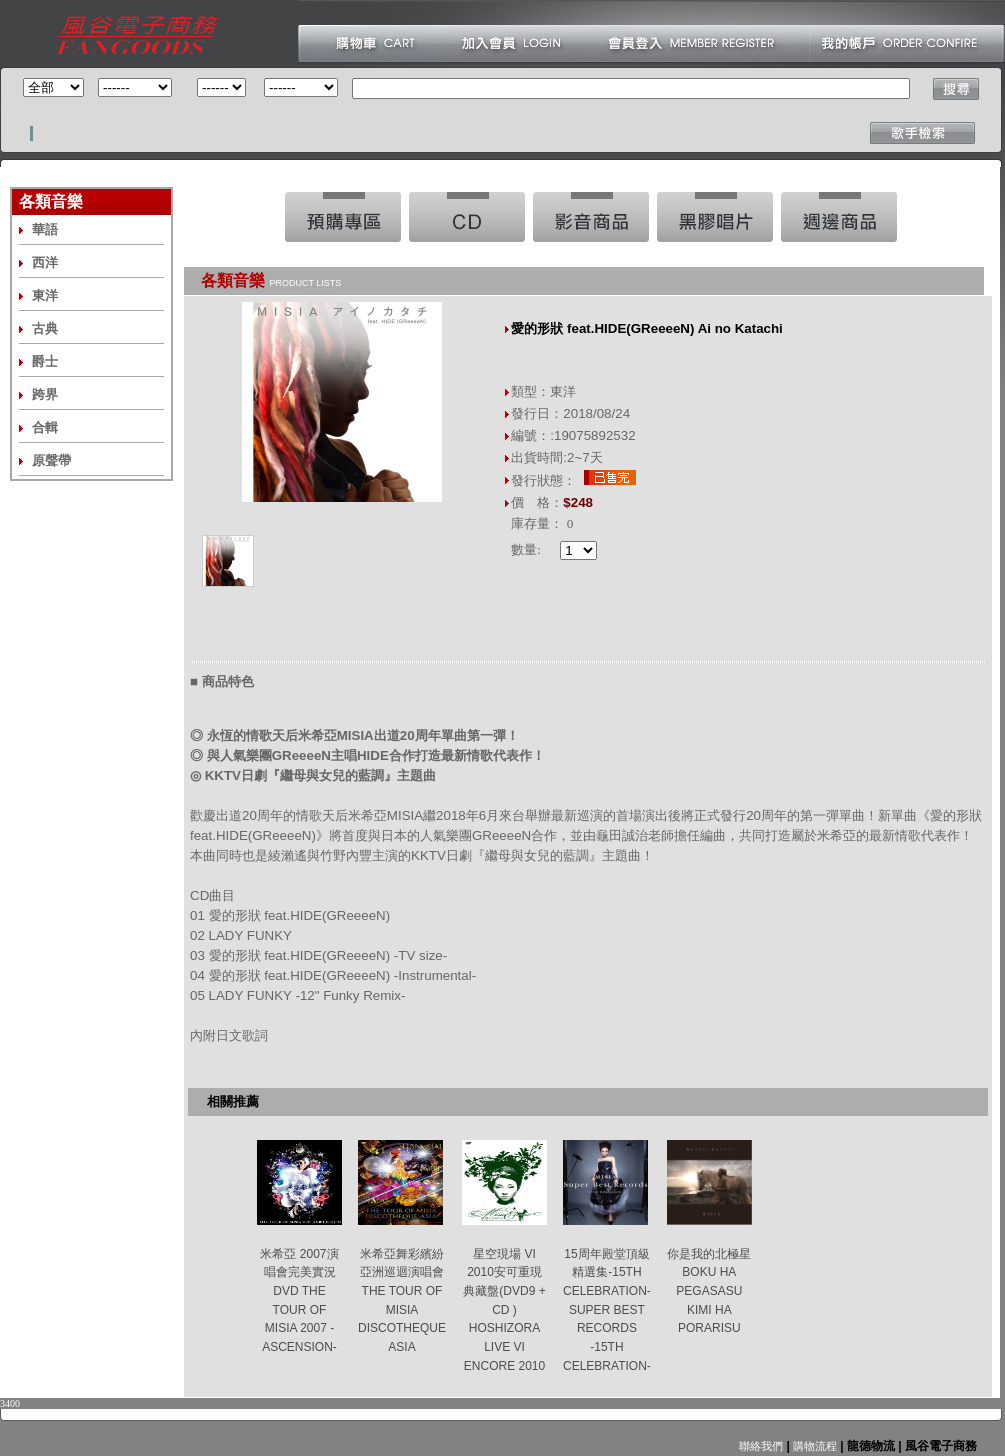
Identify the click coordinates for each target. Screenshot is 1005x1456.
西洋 (45, 262)
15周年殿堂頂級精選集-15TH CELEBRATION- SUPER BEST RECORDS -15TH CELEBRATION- (607, 1310)
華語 (45, 229)
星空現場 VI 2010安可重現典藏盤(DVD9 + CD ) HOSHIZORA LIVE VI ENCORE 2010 (504, 1310)
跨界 (45, 394)
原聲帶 (51, 460)
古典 (45, 328)
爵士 (45, 361)
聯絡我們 (761, 1446)
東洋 (45, 295)
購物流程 (813, 1446)
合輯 (45, 427)
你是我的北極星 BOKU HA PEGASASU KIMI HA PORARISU (709, 1291)
